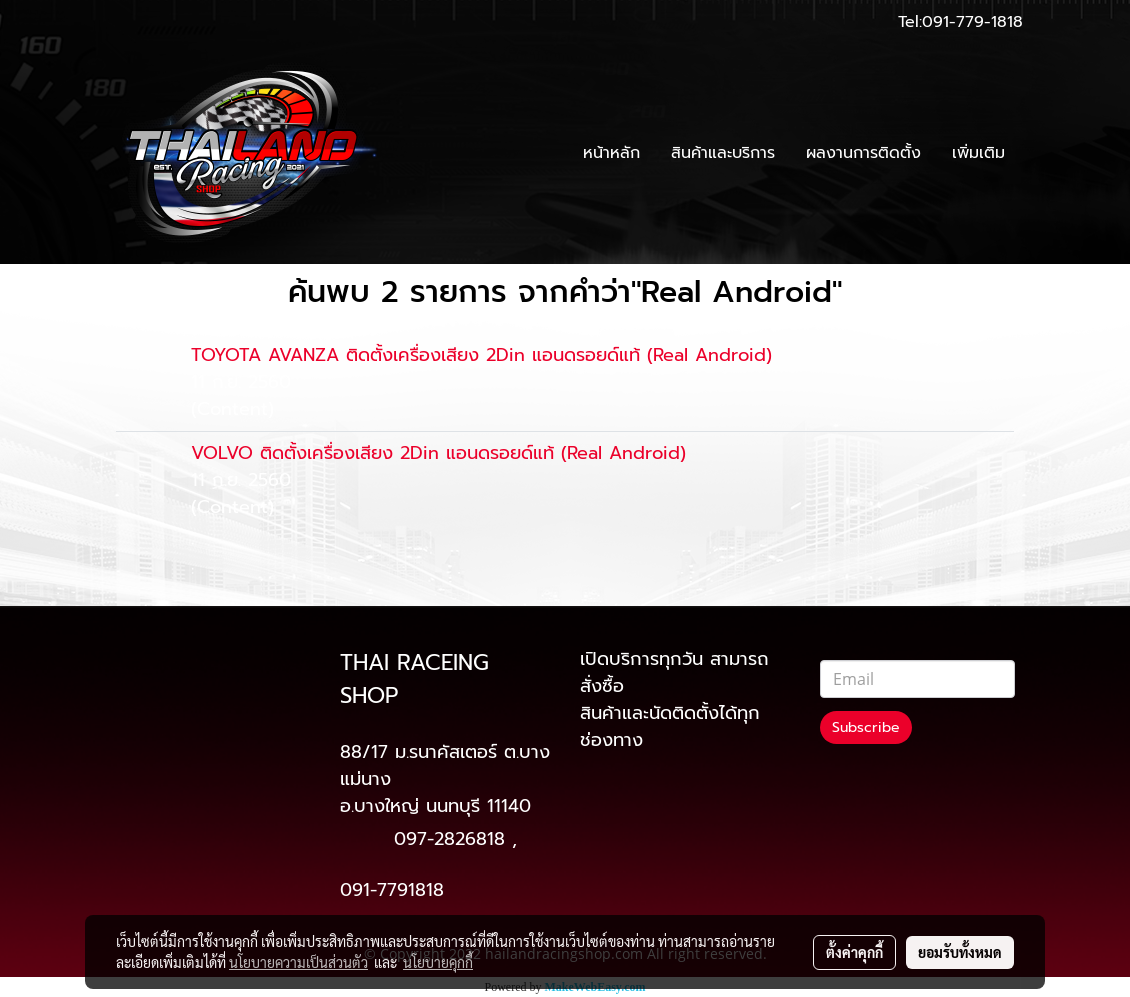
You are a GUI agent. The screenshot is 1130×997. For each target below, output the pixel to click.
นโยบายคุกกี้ (438, 962)
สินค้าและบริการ (723, 153)
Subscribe (866, 727)
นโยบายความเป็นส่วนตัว (298, 962)
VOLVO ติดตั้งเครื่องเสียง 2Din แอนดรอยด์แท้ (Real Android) (438, 453)
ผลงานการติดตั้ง (863, 153)
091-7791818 (392, 890)
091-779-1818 (972, 22)
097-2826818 (449, 839)
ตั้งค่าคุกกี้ (854, 952)
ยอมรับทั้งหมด (960, 952)
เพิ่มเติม (978, 153)
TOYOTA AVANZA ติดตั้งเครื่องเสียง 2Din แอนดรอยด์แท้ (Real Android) (481, 355)
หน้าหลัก (611, 153)
